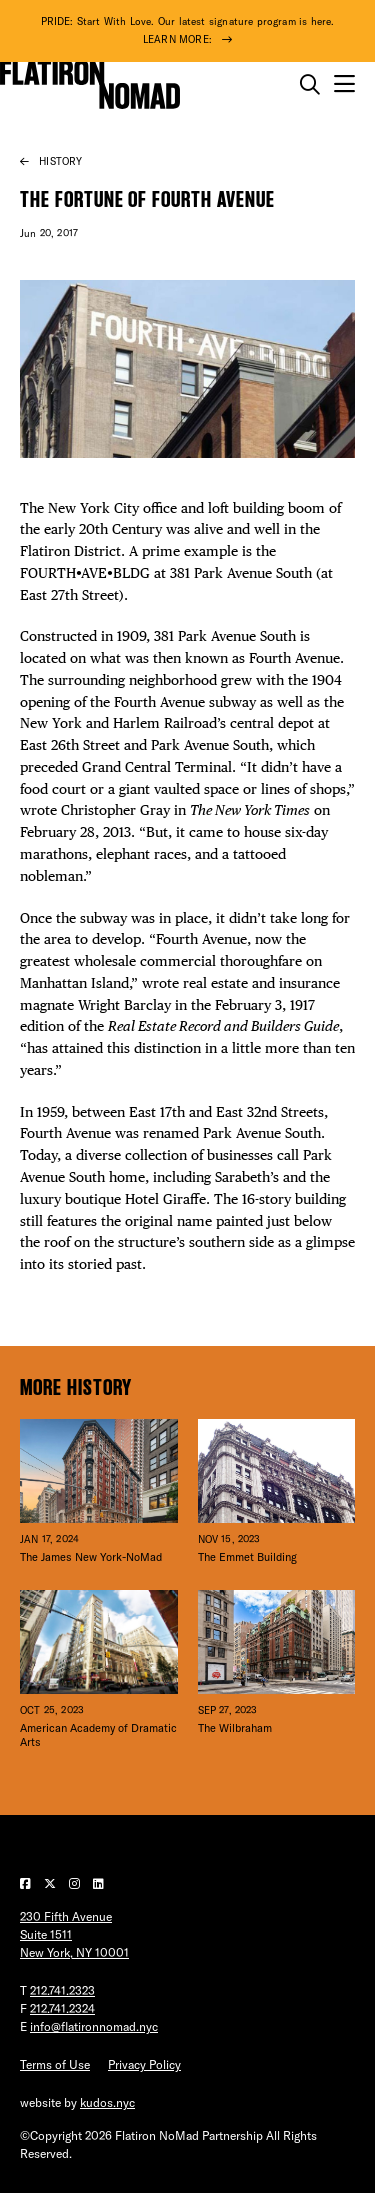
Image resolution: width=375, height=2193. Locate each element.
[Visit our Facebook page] (27, 1883)
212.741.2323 (62, 1990)
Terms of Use (55, 2064)
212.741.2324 (62, 2008)
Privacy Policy (144, 2064)
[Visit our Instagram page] (76, 1883)
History (60, 161)
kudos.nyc (107, 2102)
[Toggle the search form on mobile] (310, 85)
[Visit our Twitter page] (51, 1883)
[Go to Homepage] (90, 85)
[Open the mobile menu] (344, 84)
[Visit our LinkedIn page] (98, 1883)
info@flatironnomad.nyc (94, 2026)
